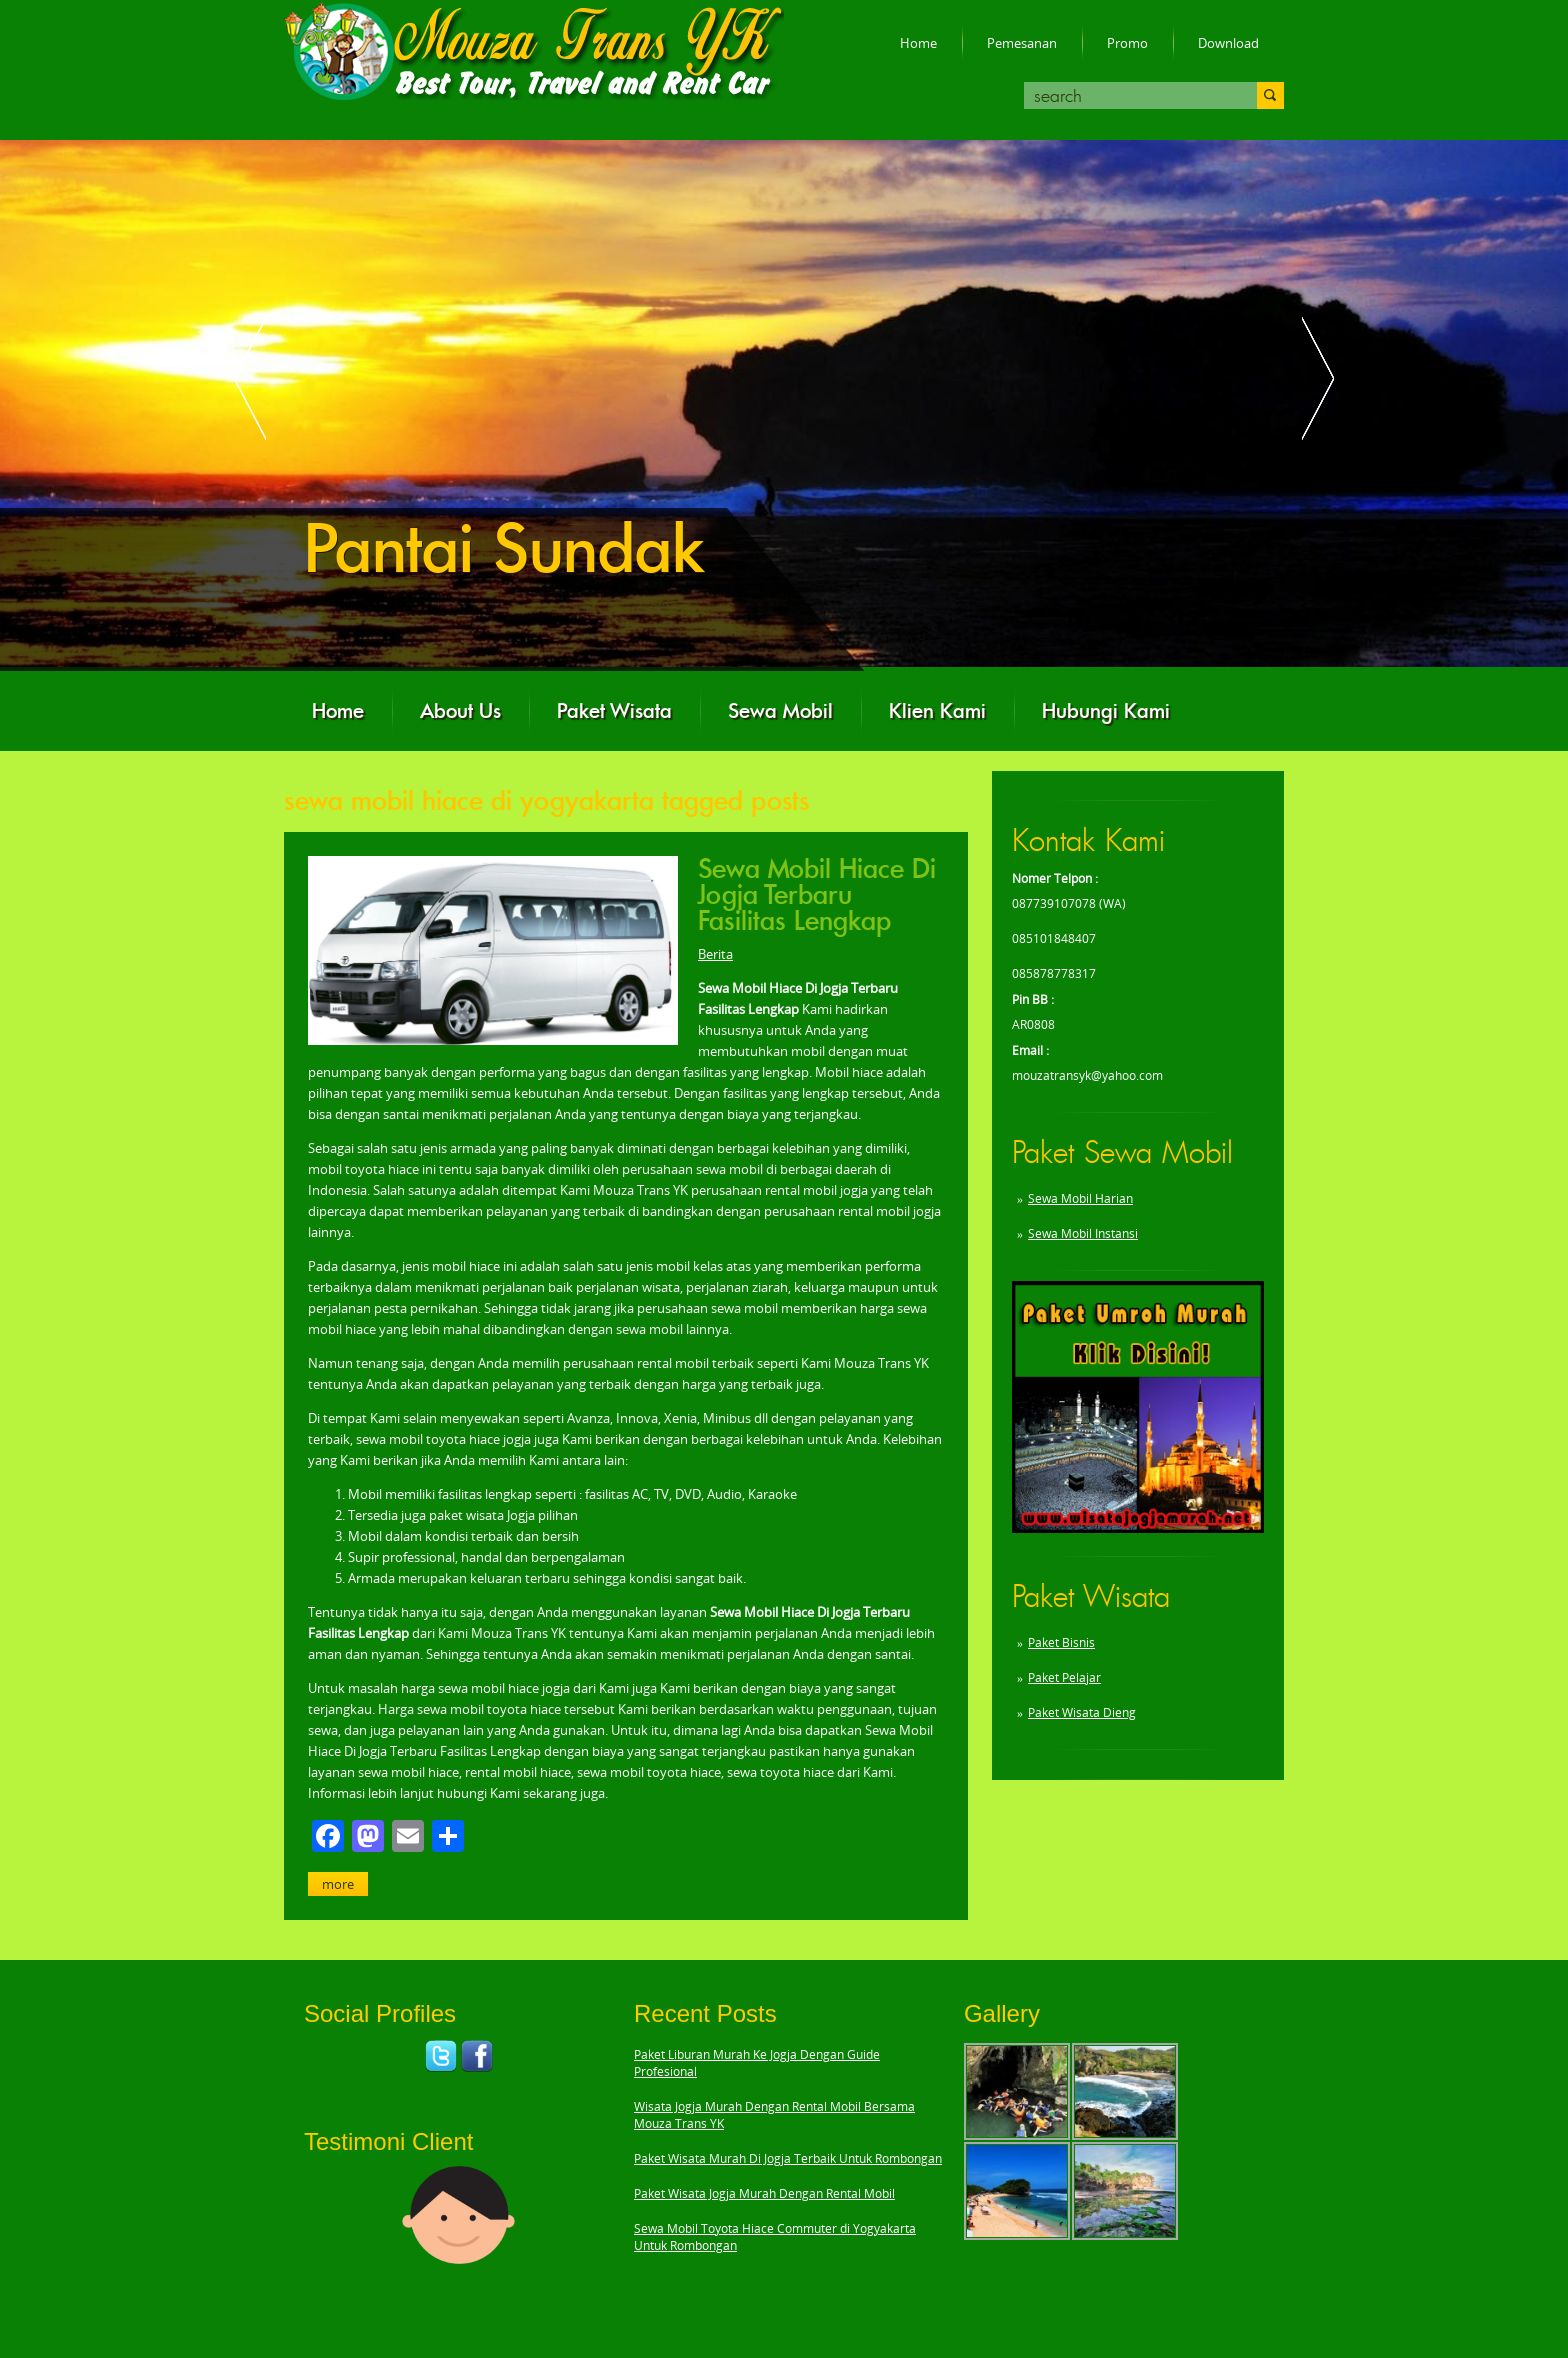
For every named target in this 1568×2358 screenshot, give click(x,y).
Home (918, 43)
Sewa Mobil (780, 711)
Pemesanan (1022, 43)
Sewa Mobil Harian (1080, 1198)
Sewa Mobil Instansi (1083, 1233)
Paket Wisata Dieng (1082, 1712)
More (338, 1884)
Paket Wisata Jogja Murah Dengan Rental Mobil (764, 2193)
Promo (1127, 43)
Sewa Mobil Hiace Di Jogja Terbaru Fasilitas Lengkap (817, 895)
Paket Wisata (614, 711)
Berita (715, 954)
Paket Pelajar (1064, 1677)
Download (1228, 43)
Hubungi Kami (1106, 711)
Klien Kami (937, 711)
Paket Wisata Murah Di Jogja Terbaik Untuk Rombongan (788, 2158)
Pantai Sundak (504, 549)
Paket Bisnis (1061, 1642)
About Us (460, 711)
